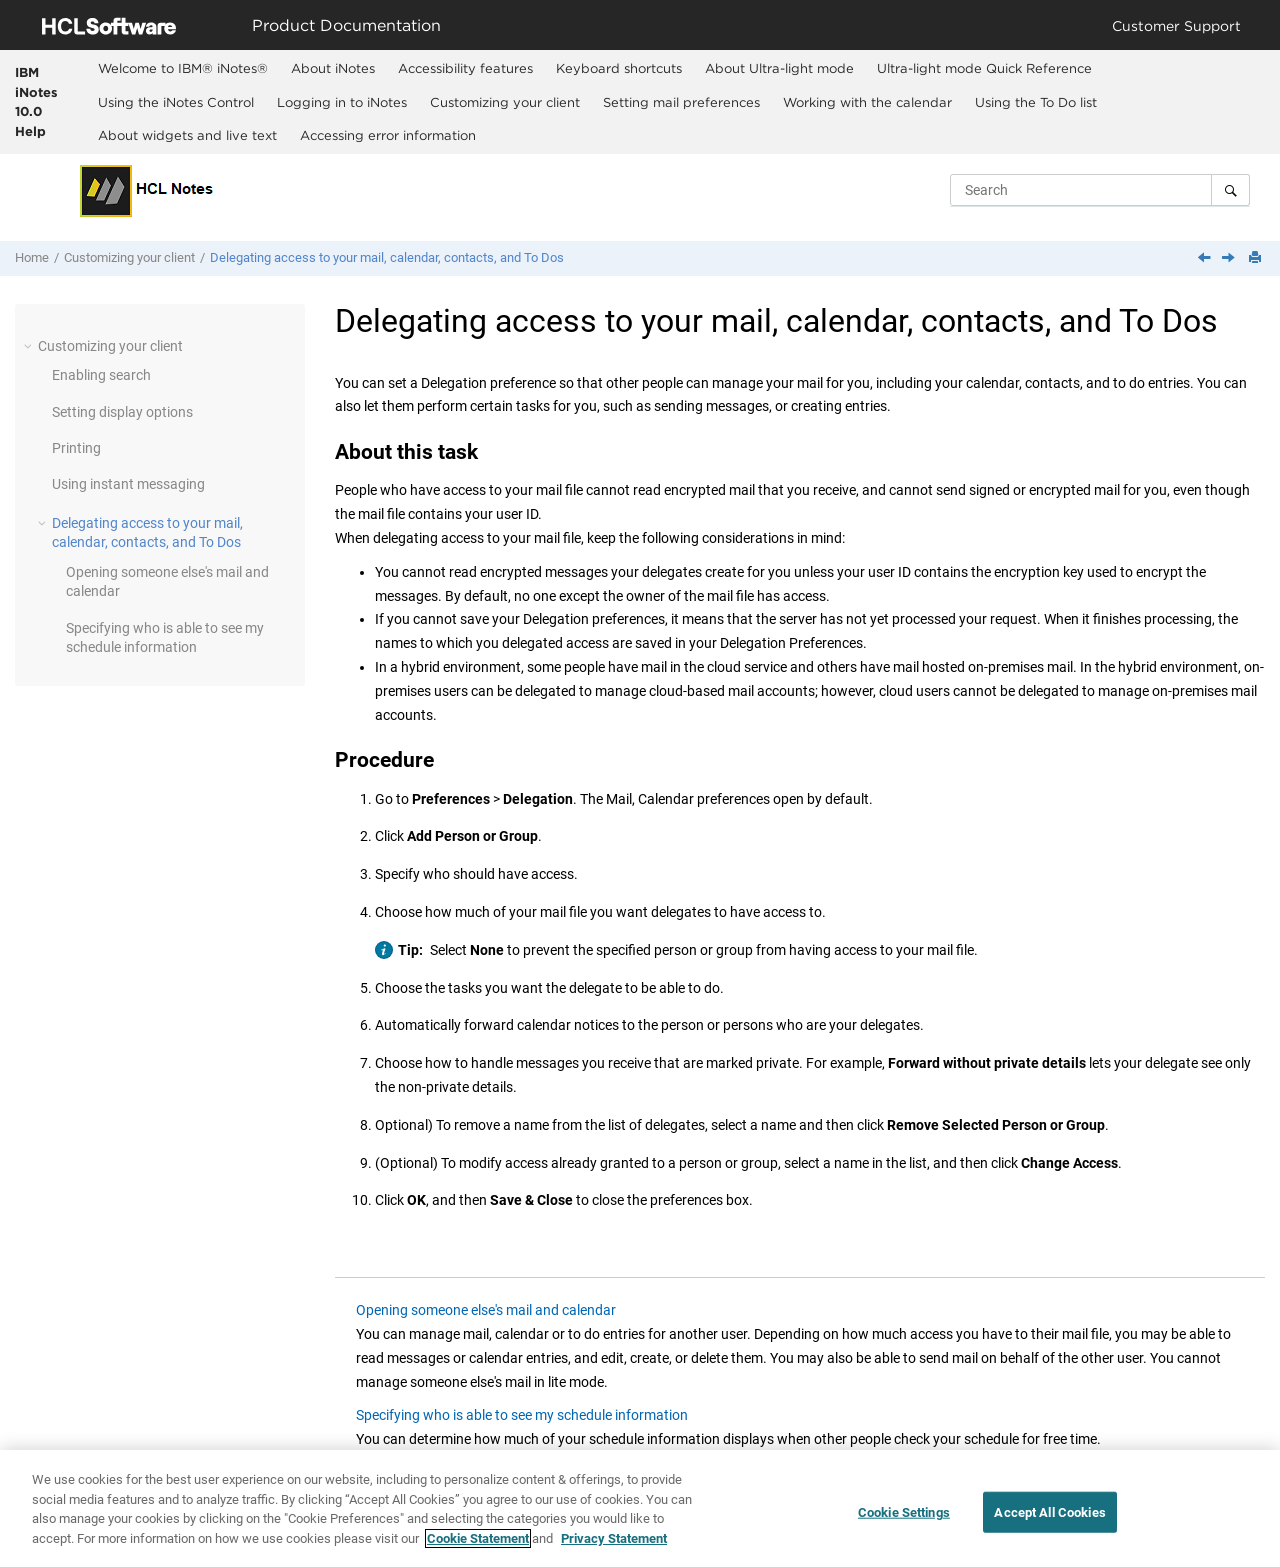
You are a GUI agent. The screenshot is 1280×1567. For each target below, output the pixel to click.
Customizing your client (505, 102)
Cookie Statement (478, 1549)
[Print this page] (1257, 258)
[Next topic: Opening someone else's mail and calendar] (1230, 259)
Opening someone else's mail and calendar (486, 1310)
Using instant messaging (128, 484)
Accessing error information (388, 135)
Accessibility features (465, 68)
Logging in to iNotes (342, 102)
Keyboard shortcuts (619, 68)
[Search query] (1100, 190)
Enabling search (101, 375)
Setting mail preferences (681, 102)
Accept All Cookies (1049, 1523)
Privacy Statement (614, 1549)
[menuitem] (182, 68)
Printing (76, 448)
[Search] (1230, 190)
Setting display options (122, 412)
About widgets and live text (187, 135)
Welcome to (183, 68)
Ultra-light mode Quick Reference (984, 68)
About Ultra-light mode (779, 68)
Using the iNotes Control (176, 102)
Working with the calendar (867, 102)
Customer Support (1176, 25)
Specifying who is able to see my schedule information (522, 1415)
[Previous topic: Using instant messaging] (1206, 259)
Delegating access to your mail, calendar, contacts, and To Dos (387, 257)
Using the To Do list (1036, 102)
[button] (30, 346)
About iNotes (333, 68)
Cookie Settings (904, 1523)
